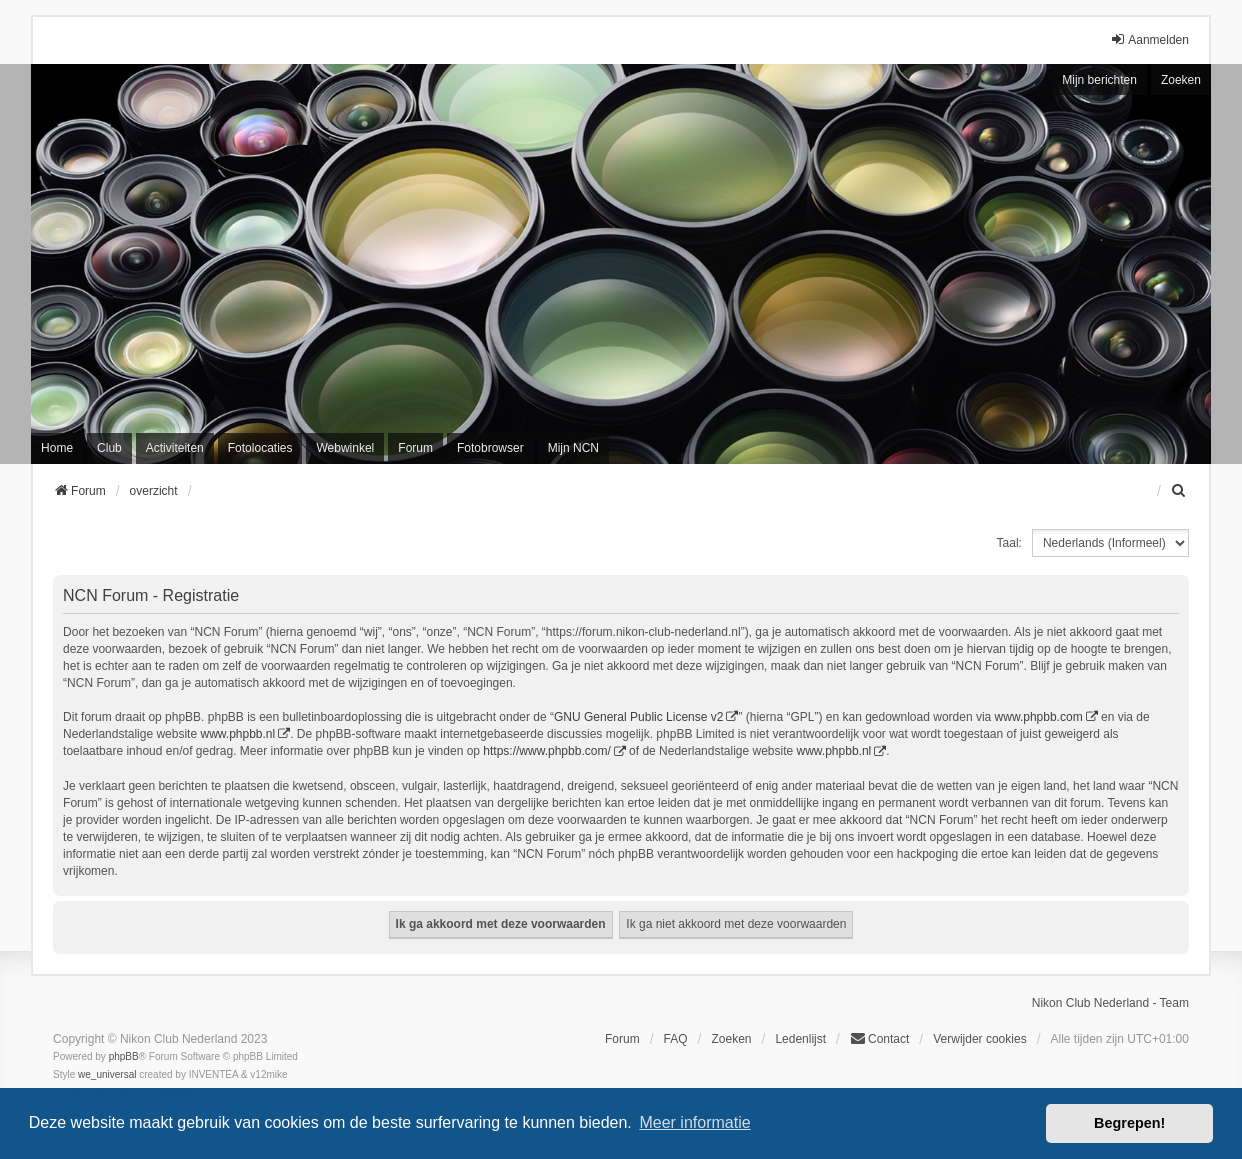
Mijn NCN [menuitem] (573, 448)
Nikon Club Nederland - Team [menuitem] (1110, 1003)
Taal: (1009, 543)
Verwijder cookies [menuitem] (979, 1039)
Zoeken (1181, 80)
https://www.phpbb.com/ (546, 751)
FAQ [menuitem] (676, 1039)
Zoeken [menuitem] (731, 1039)
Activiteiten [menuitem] (175, 448)
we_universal (107, 1074)
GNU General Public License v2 (638, 717)
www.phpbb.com (1039, 717)
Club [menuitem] (109, 448)
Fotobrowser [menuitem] (490, 448)
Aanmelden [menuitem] (1149, 39)
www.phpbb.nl (237, 734)
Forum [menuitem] (415, 448)
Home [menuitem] (57, 448)
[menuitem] (1180, 491)
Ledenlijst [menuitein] (800, 1039)
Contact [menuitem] (879, 1038)
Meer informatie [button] (694, 1122)
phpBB (124, 1056)
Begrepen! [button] (1129, 1123)
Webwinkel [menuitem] (345, 448)
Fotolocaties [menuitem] (260, 448)
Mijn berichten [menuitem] (1099, 80)
